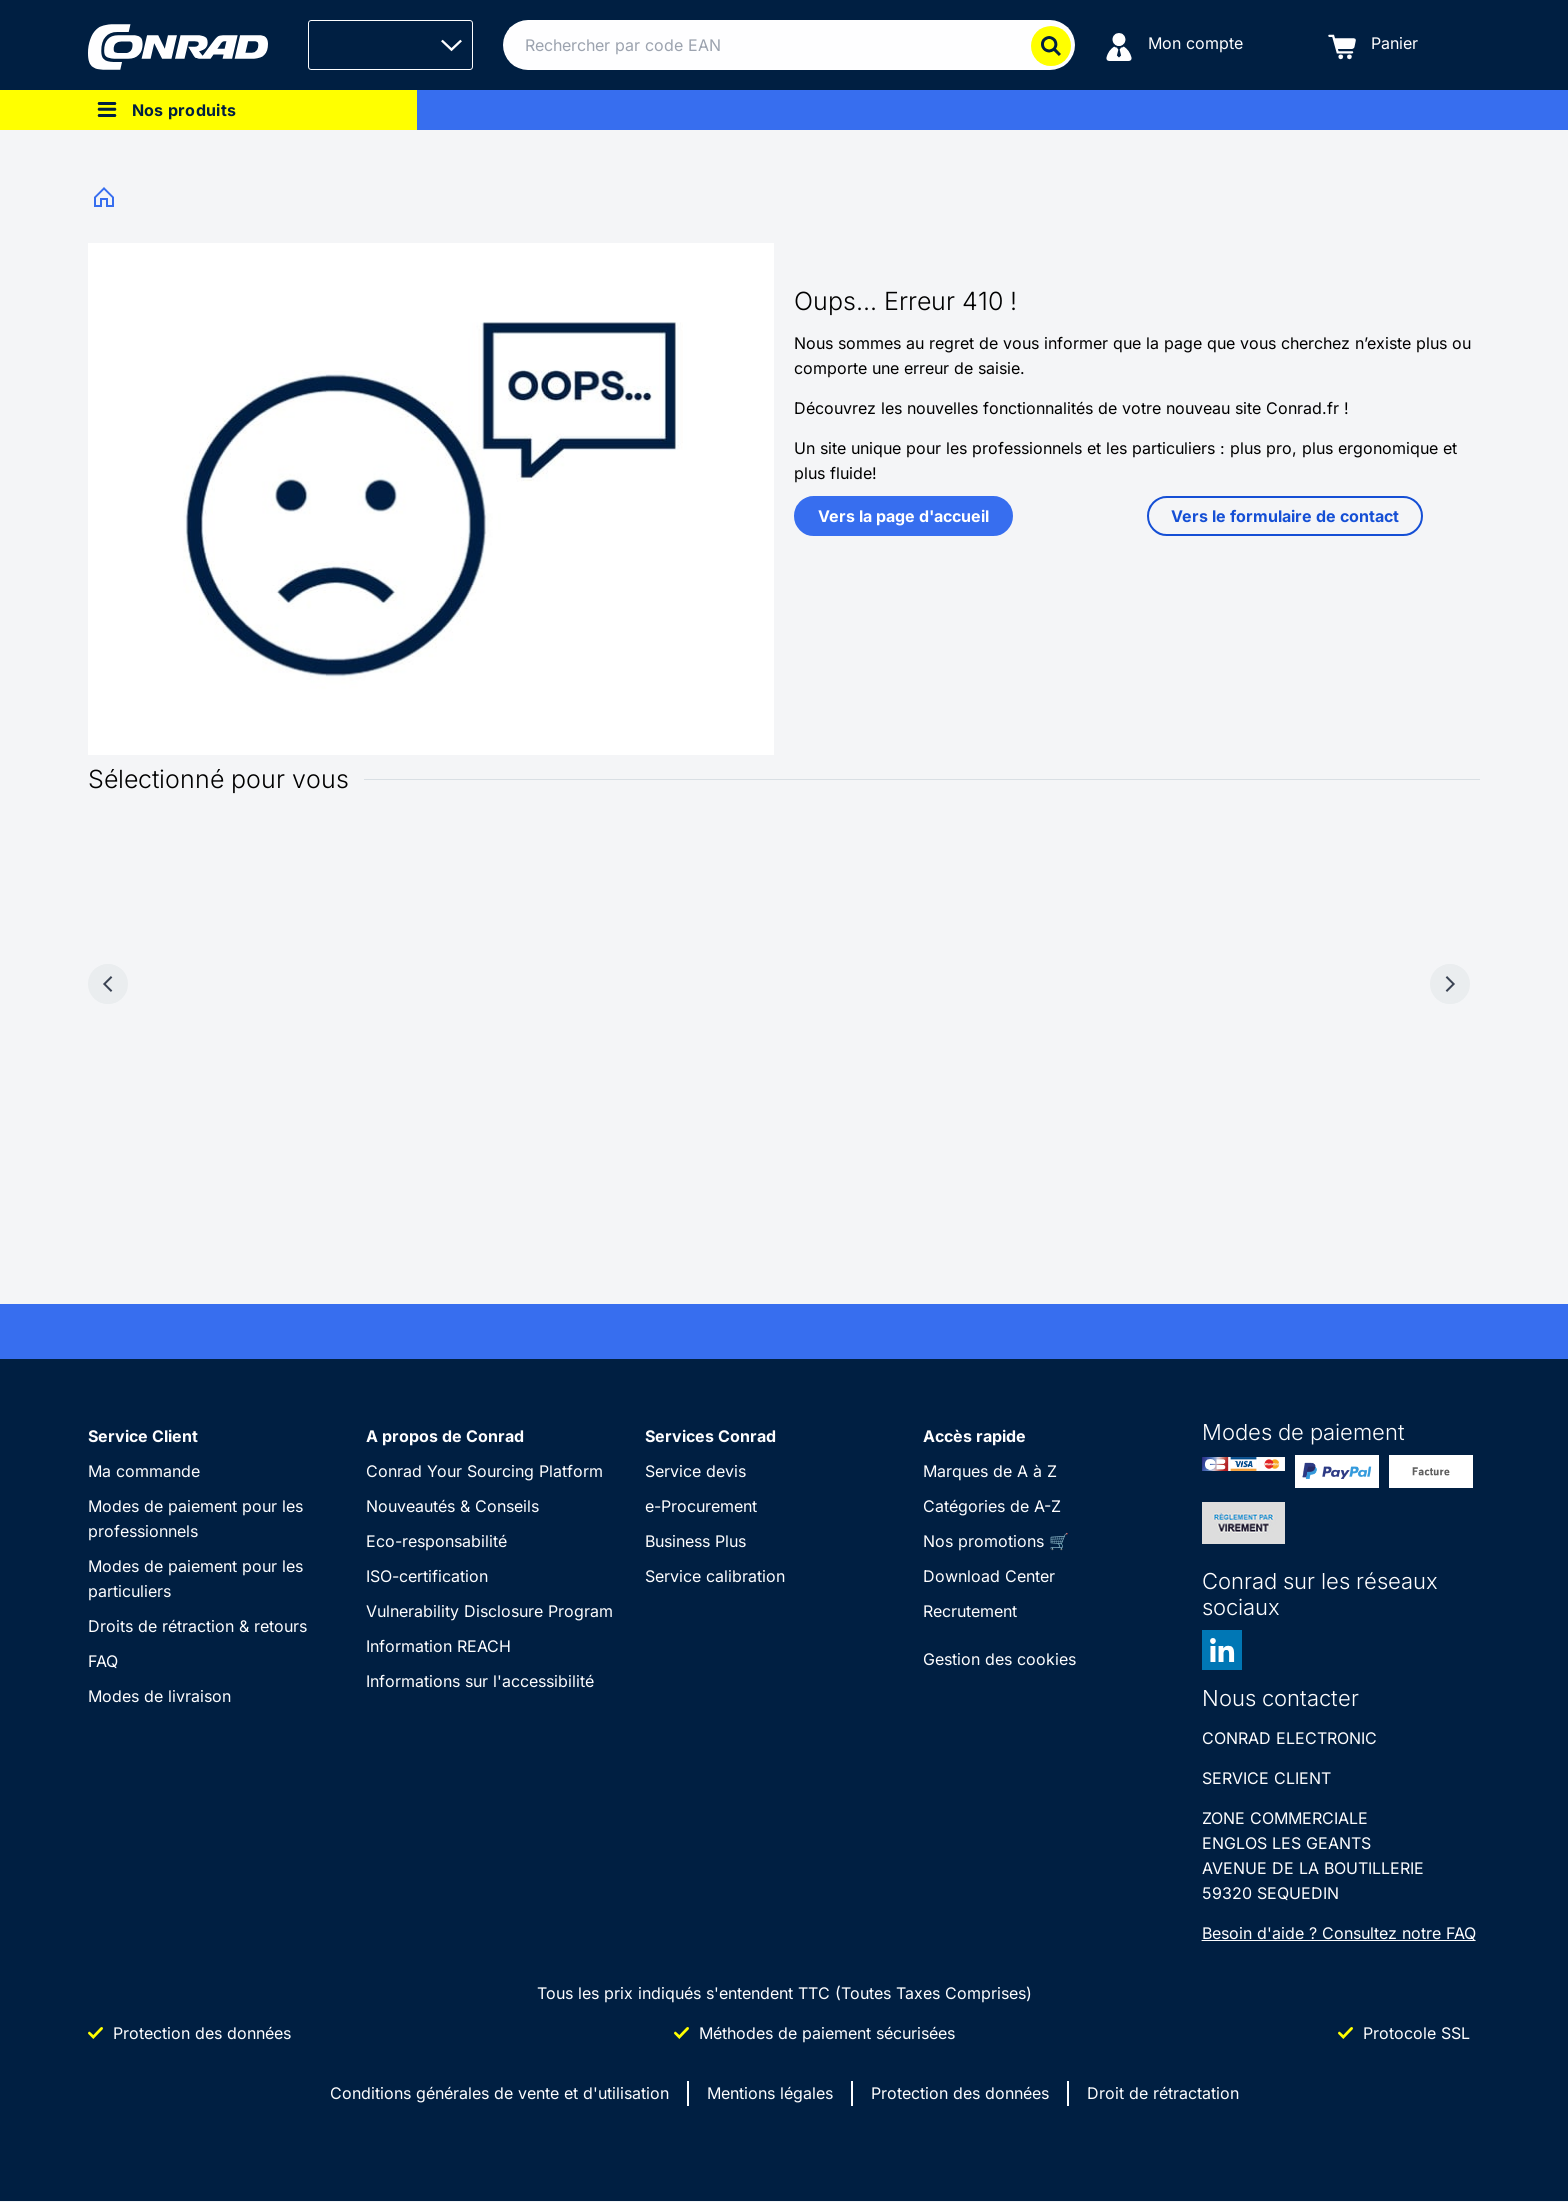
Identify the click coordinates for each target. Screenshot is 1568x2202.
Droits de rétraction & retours (197, 1626)
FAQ (103, 1661)
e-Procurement (701, 1506)
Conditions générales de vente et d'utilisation (499, 2093)
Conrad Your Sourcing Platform (484, 1471)
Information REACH (438, 1646)
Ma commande (144, 1471)
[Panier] (1373, 45)
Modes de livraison (159, 1696)
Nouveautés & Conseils (452, 1506)
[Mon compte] (1174, 45)
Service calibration (715, 1576)
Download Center (989, 1576)
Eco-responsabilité (436, 1541)
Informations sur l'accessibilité (480, 1681)
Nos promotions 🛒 (996, 1541)
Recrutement (970, 1611)
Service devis (695, 1471)
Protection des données (960, 2093)
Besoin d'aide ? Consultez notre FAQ (1339, 1933)
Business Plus (695, 1541)
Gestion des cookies (999, 1659)
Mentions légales (770, 2093)
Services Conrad (710, 1436)
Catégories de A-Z (992, 1506)
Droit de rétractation (1163, 2093)
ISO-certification (427, 1576)
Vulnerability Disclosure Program (489, 1611)
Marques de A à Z (990, 1471)
